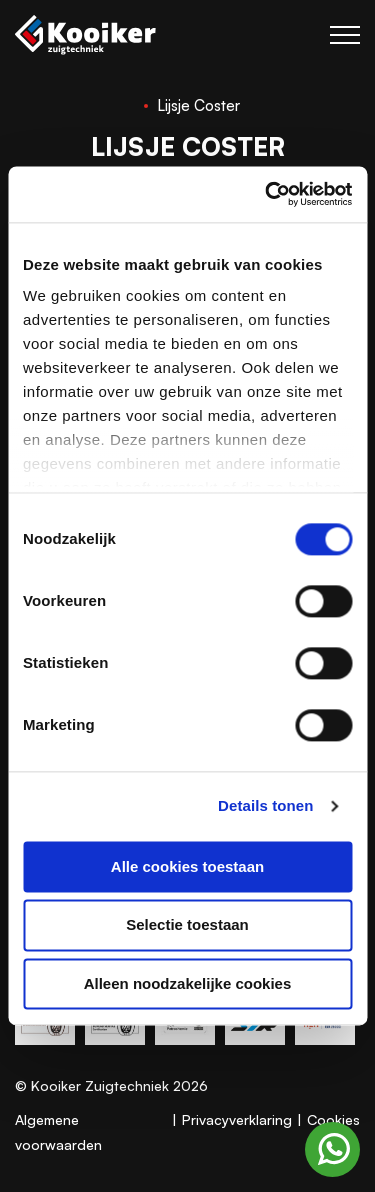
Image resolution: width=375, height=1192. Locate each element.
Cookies (333, 1119)
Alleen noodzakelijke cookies (188, 983)
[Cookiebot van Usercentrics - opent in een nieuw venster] (267, 194)
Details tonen (265, 805)
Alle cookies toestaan (187, 866)
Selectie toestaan (187, 925)
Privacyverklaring (237, 1119)
